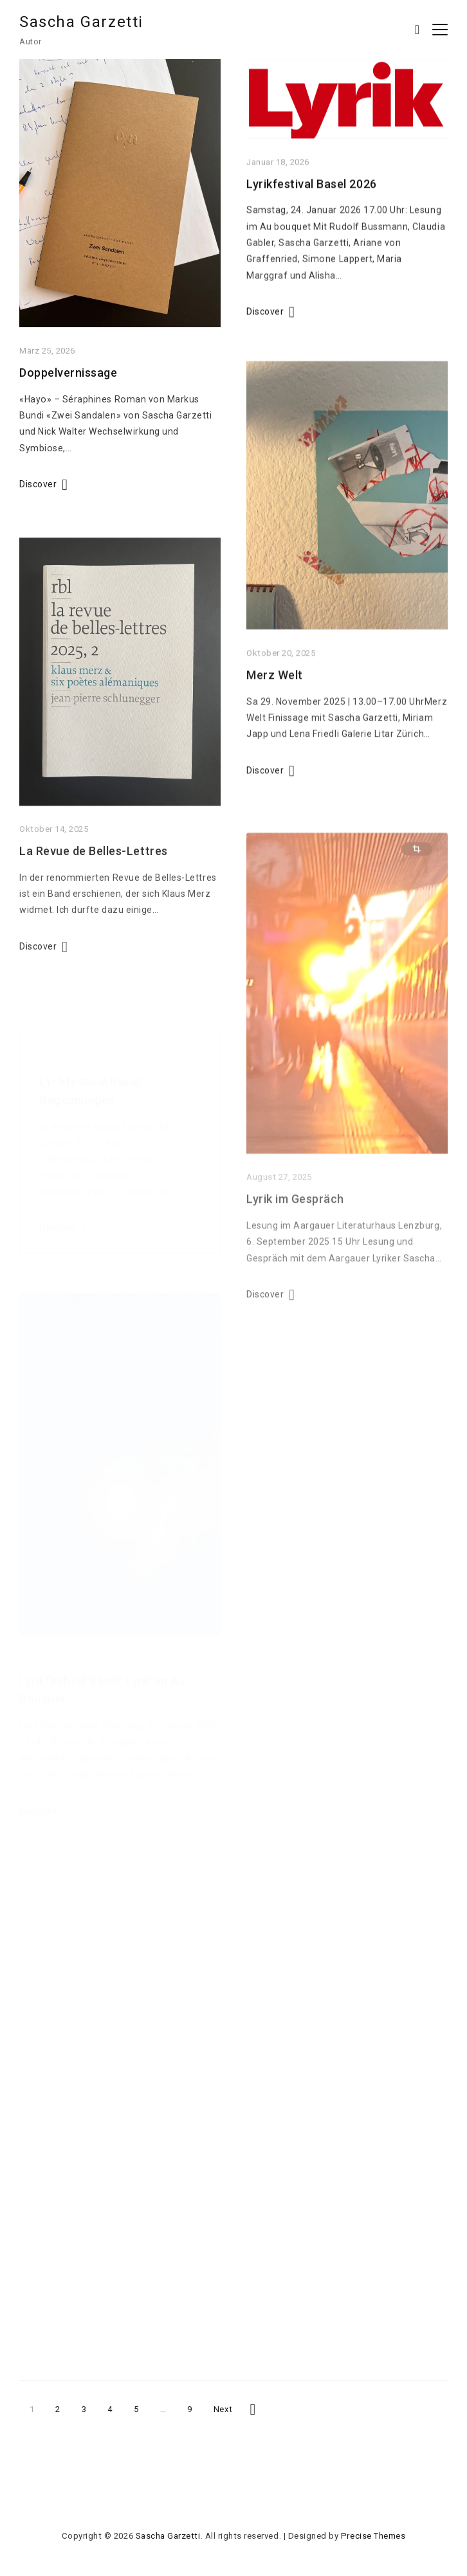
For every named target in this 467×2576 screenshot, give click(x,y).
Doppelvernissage (68, 377)
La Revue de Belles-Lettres (93, 884)
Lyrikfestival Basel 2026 (311, 194)
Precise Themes (373, 2536)
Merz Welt (274, 697)
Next (223, 2409)
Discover (38, 489)
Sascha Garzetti (81, 22)
